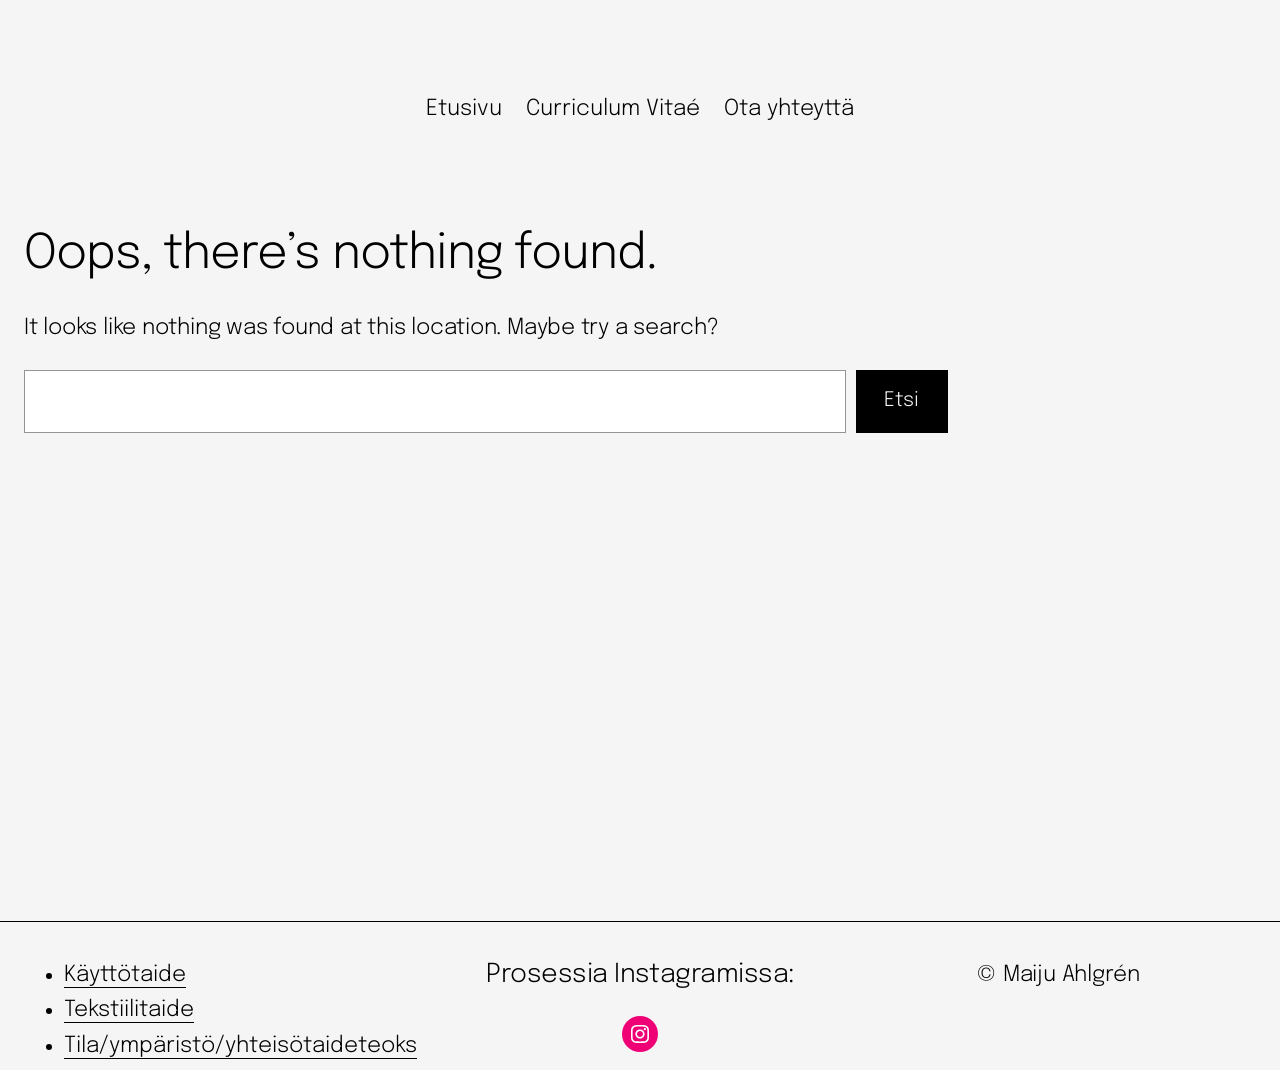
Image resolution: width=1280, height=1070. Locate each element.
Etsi (901, 400)
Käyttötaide (125, 975)
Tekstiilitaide (129, 1010)
